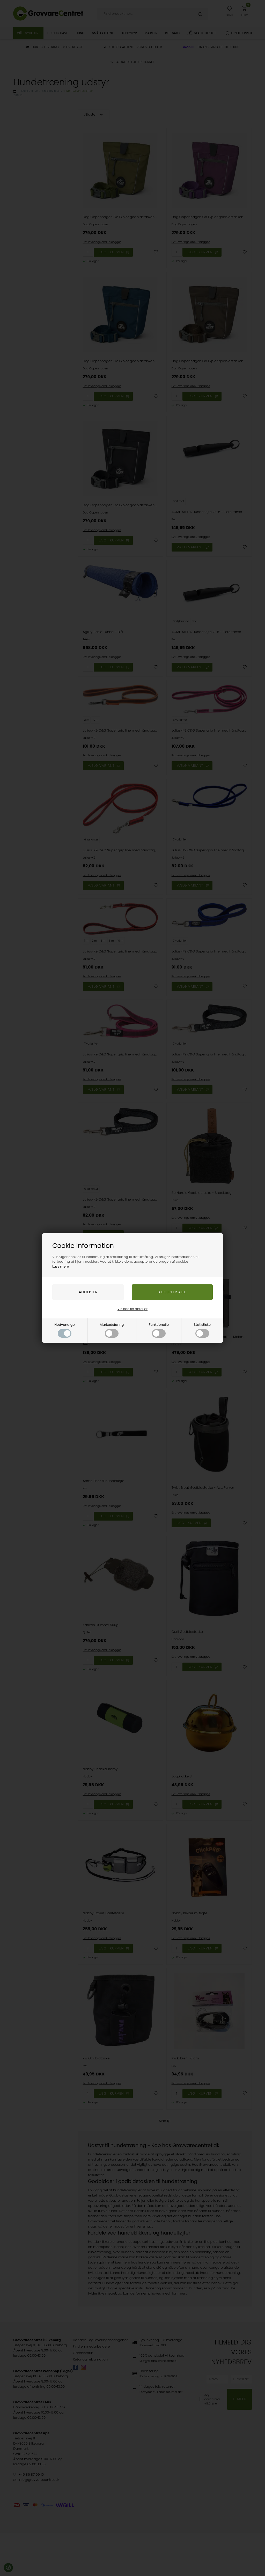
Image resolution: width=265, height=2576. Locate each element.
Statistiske (202, 1330)
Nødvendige (64, 1330)
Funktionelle (159, 1330)
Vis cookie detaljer (132, 1308)
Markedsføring (112, 1330)
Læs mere (60, 1266)
